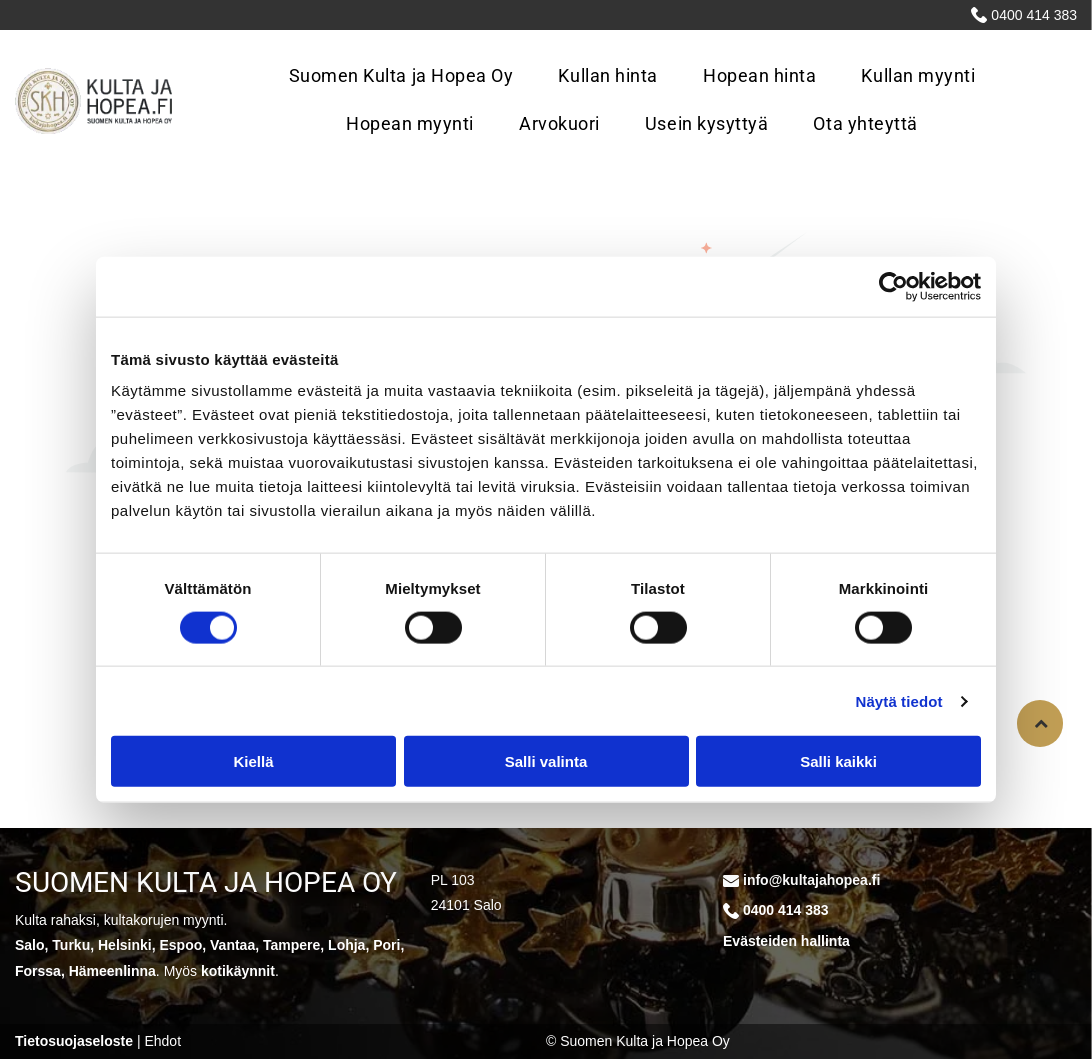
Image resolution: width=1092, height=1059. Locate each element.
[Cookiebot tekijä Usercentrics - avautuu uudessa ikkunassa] (893, 286)
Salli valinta (546, 761)
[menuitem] (409, 77)
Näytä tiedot (899, 700)
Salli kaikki (838, 761)
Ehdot (162, 1041)
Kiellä (253, 761)
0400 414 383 (1034, 15)
